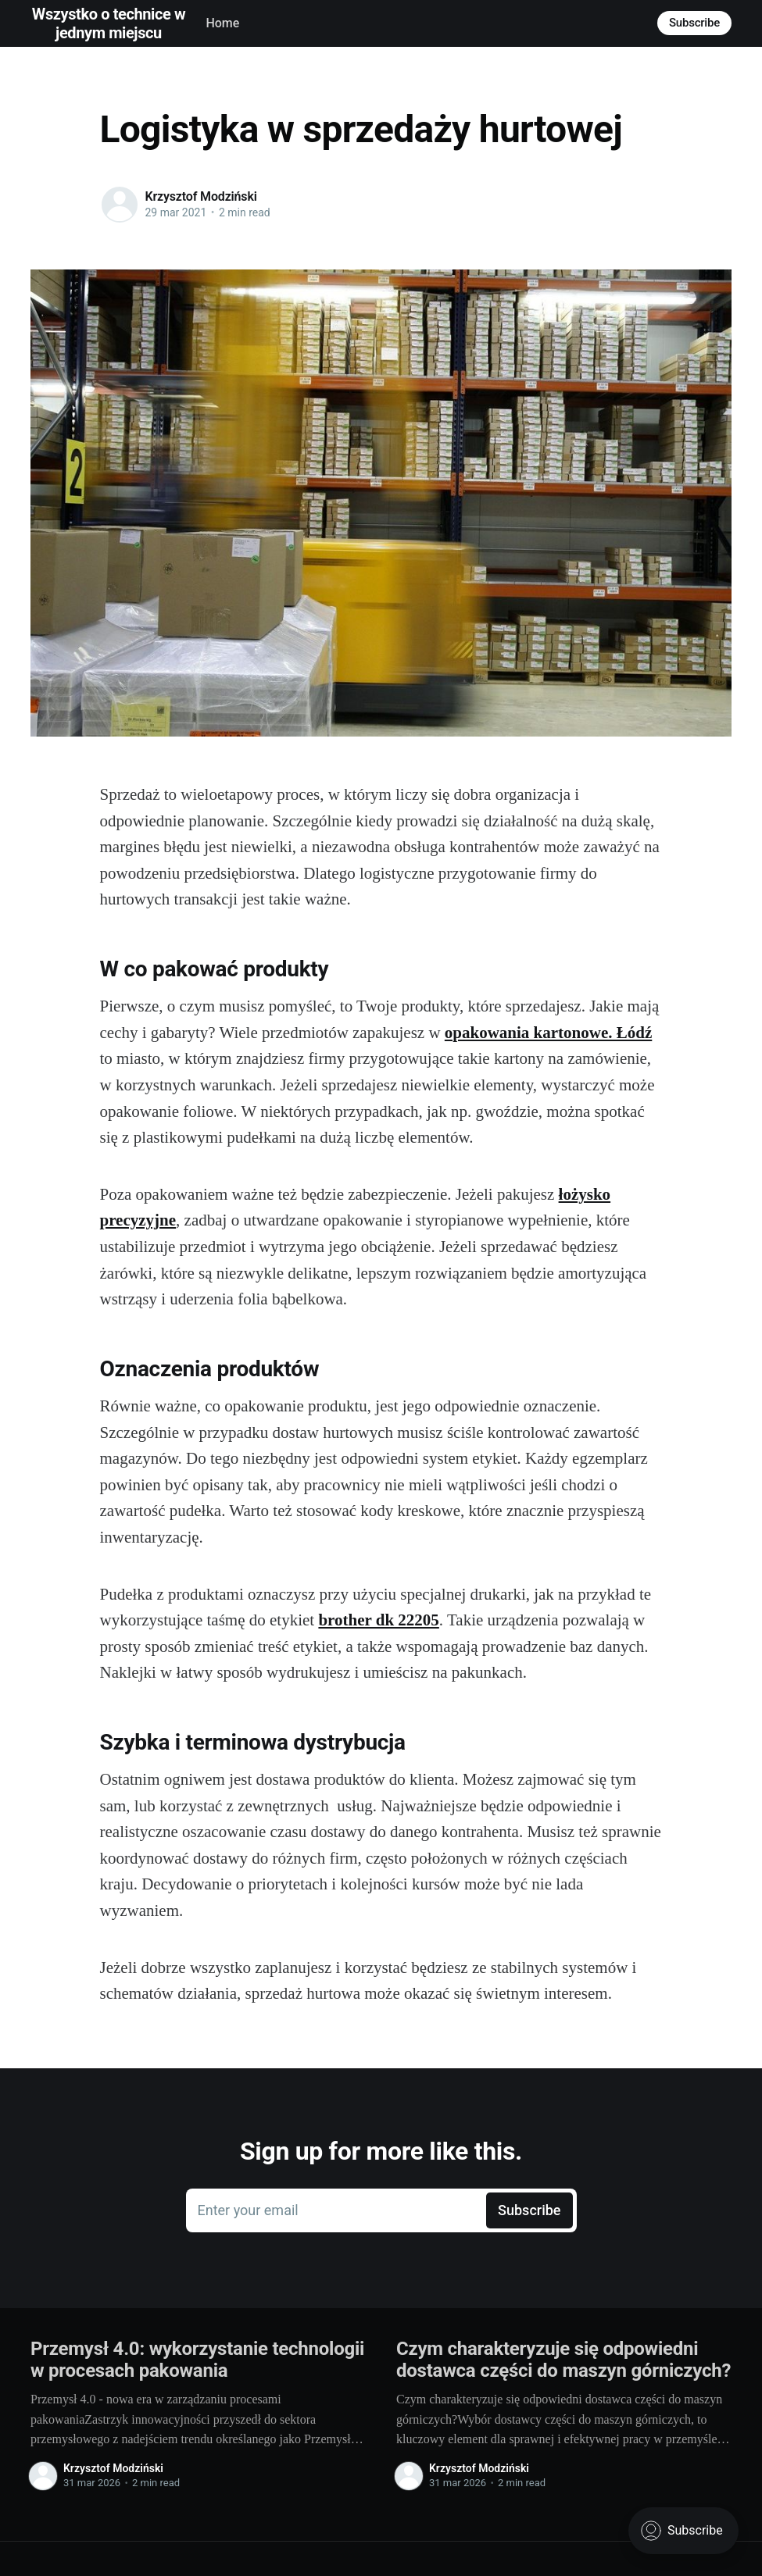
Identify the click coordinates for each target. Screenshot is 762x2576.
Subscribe (694, 23)
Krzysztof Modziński (201, 196)
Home (222, 23)
